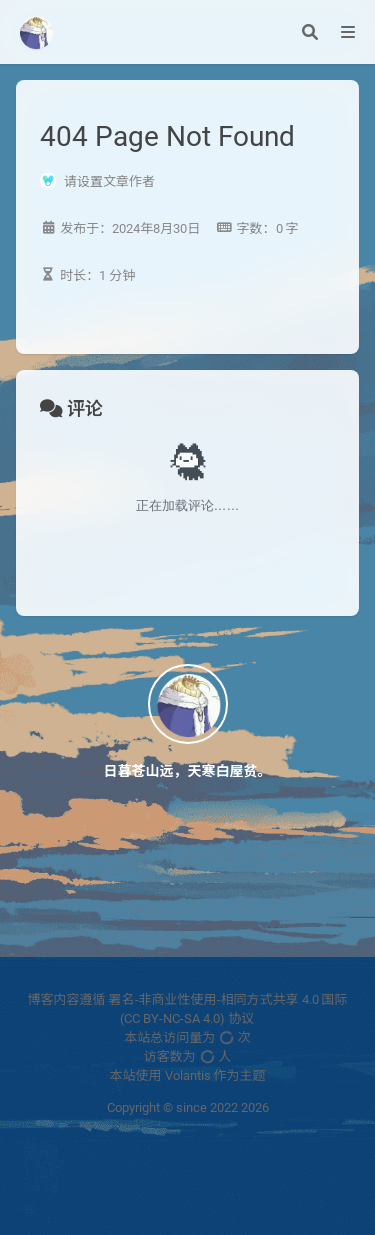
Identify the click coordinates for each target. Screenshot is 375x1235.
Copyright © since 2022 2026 (188, 1107)
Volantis (188, 1075)
